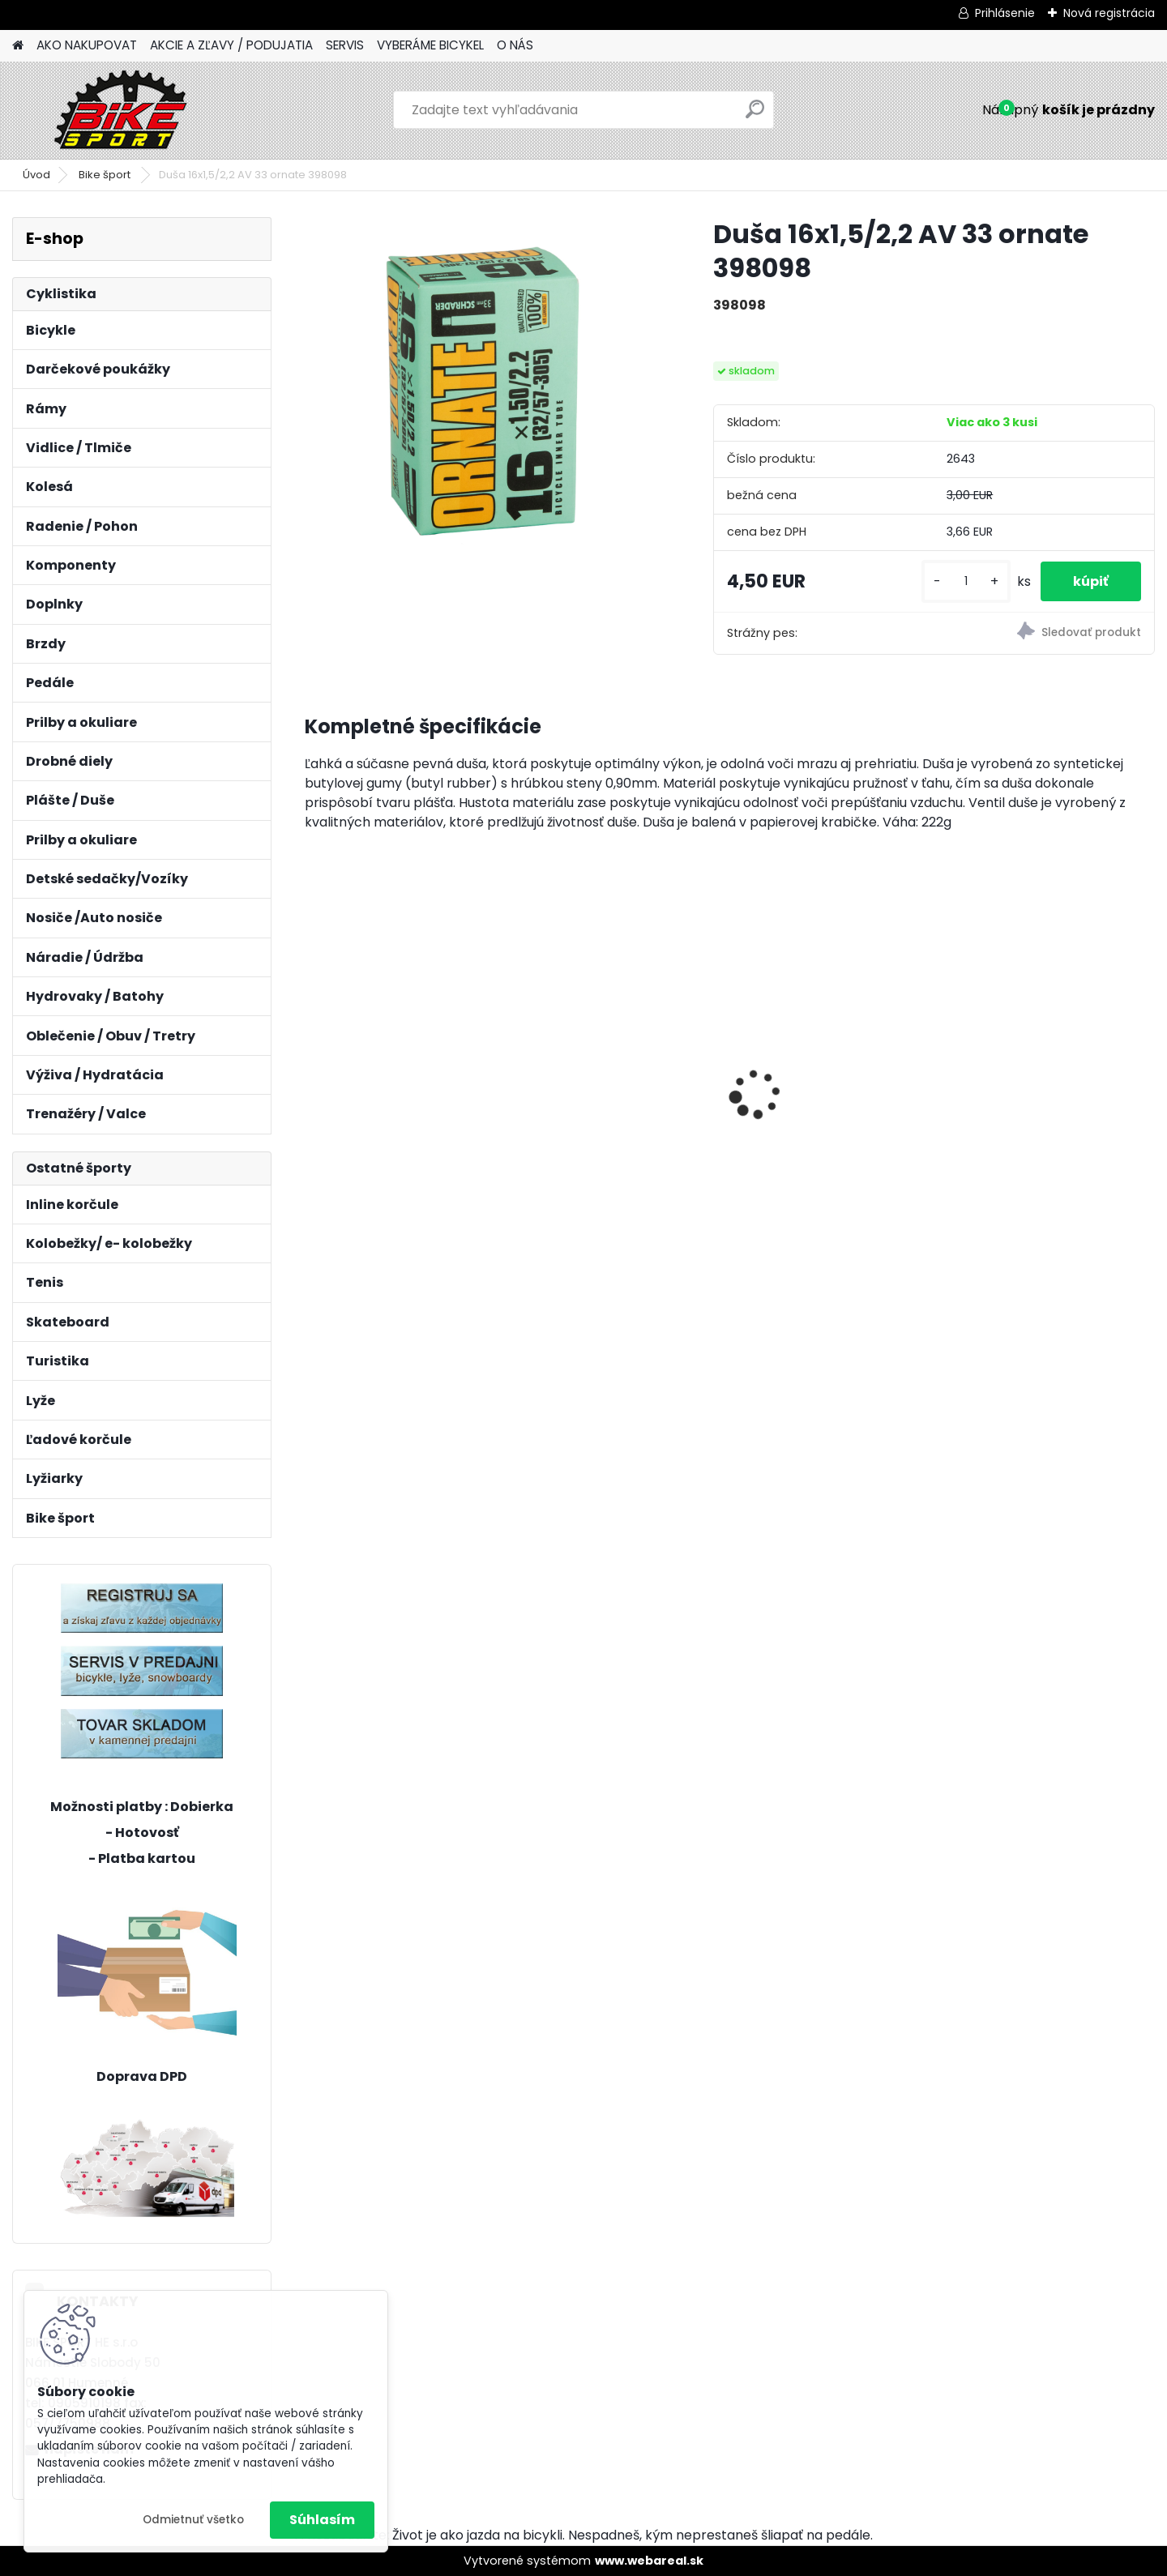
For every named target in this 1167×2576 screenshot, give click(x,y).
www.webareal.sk (649, 2561)
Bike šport (106, 174)
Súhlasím (322, 2519)
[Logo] (123, 110)
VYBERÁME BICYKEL (430, 44)
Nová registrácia (1109, 13)
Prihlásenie (1005, 13)
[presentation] (313, 1066)
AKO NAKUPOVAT (86, 44)
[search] (755, 115)
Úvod (36, 174)
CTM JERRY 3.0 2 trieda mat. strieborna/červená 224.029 (1050, 1095)
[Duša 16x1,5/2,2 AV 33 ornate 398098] (483, 395)
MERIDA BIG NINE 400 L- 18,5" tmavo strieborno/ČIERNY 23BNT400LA (833, 1052)
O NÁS (515, 44)
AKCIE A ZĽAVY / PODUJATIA (231, 44)
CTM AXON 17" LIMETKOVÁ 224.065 (394, 1095)
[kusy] (966, 581)
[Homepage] (18, 46)
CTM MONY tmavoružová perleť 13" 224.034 (610, 1095)
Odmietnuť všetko (193, 2519)
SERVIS (345, 44)
